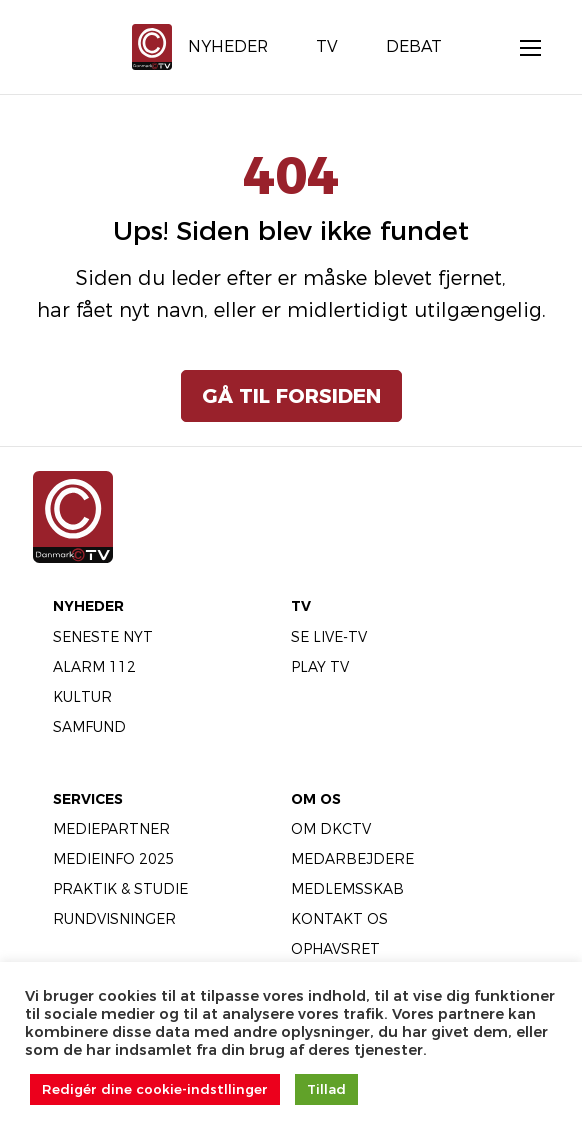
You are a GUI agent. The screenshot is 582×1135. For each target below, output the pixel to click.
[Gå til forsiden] (152, 45)
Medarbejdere (352, 859)
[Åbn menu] (520, 47)
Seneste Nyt (103, 637)
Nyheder (88, 606)
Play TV (320, 667)
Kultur (82, 697)
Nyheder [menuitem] (228, 46)
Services (88, 799)
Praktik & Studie (120, 889)
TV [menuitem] (327, 46)
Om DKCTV (331, 829)
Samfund (89, 727)
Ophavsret (335, 949)
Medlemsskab (347, 889)
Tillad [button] (326, 1089)
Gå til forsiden (291, 396)
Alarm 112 (94, 667)
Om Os (316, 799)
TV (301, 606)
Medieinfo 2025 (114, 859)
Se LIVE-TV (329, 637)
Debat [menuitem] (414, 46)
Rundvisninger (114, 919)
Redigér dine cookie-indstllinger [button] (155, 1089)
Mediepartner (111, 829)
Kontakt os (339, 919)
